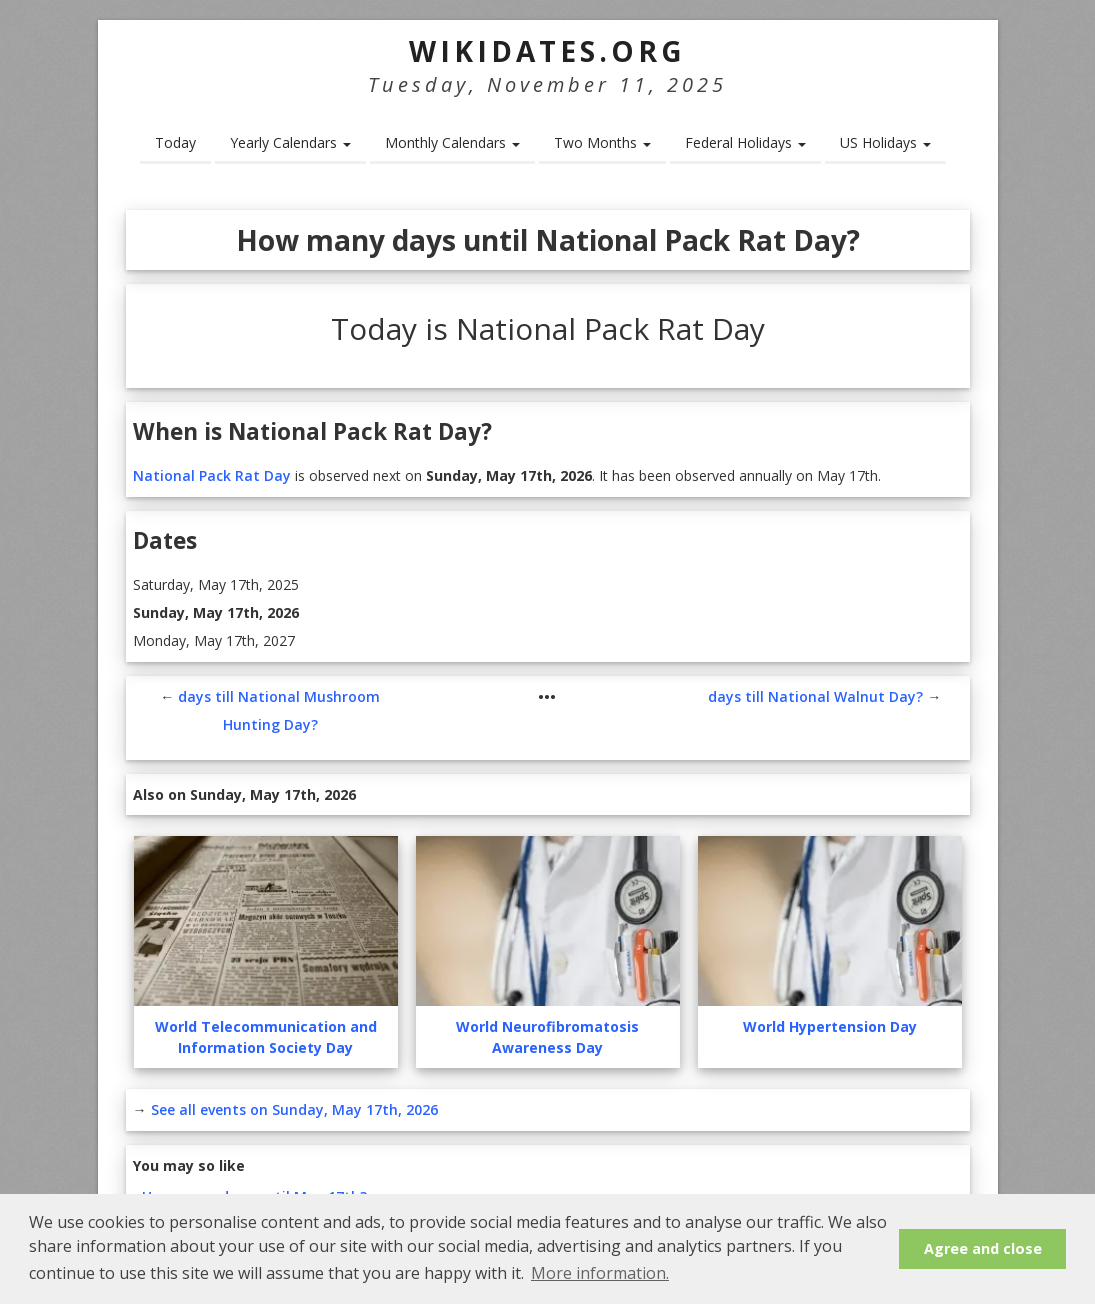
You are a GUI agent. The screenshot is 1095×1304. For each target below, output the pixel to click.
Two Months (602, 142)
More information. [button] (600, 1273)
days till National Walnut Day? (815, 696)
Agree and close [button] (983, 1248)
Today (175, 142)
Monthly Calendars (452, 142)
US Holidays (885, 142)
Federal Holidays (745, 142)
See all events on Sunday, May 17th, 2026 (294, 1109)
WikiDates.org (547, 51)
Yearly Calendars (290, 142)
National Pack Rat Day (212, 475)
